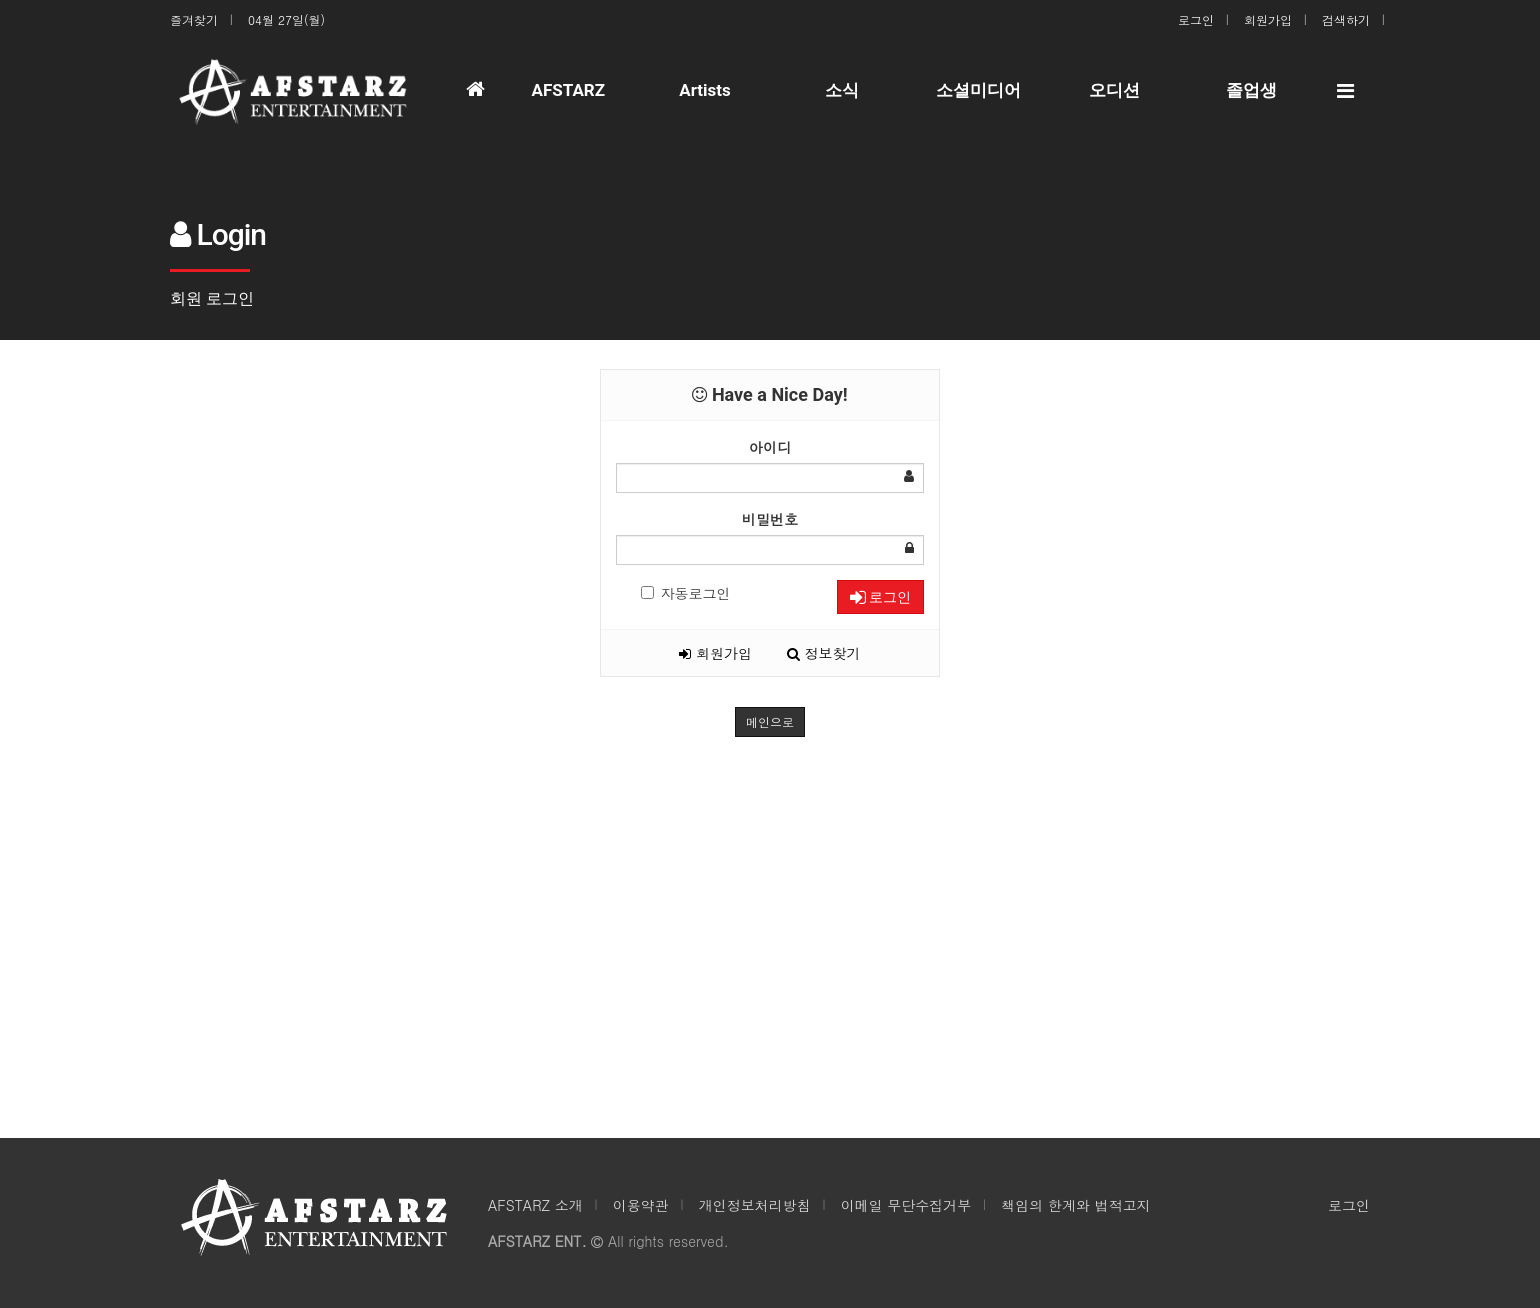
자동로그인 (686, 593)
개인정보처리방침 (755, 1205)
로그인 (1196, 19)
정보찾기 (824, 653)
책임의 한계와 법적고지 (1075, 1205)
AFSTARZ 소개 (535, 1205)
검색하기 (1346, 19)
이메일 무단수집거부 (906, 1205)
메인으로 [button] (770, 721)
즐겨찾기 (194, 19)
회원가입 (1268, 19)
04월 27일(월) (286, 19)
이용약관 (641, 1205)
